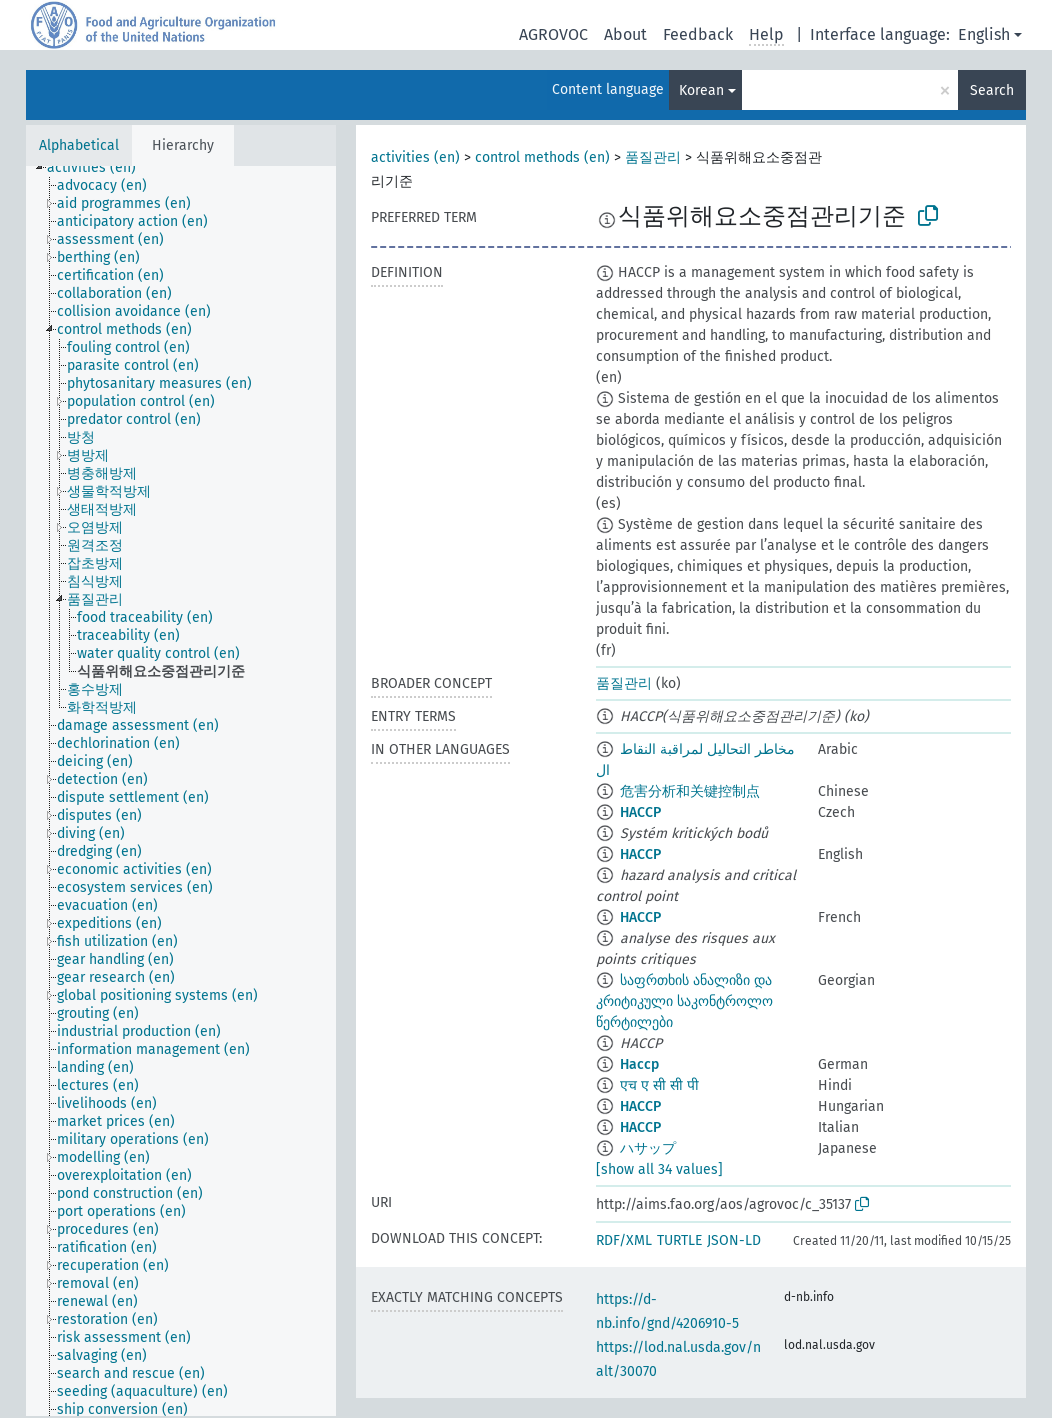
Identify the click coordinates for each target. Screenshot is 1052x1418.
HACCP (640, 812)
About (625, 34)
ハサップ (648, 1148)
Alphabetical (79, 145)
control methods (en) (542, 157)
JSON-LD (734, 1240)
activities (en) (415, 157)
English (984, 34)
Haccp (639, 1064)
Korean (701, 90)
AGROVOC (553, 34)
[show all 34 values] (659, 1169)
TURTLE (679, 1240)
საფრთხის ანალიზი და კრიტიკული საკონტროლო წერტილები (684, 1001)
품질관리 (653, 157)
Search (992, 90)
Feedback (698, 34)
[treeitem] (100, 168)
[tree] (181, 791)
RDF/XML (624, 1240)
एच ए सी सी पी (659, 1085)
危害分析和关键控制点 (690, 791)
